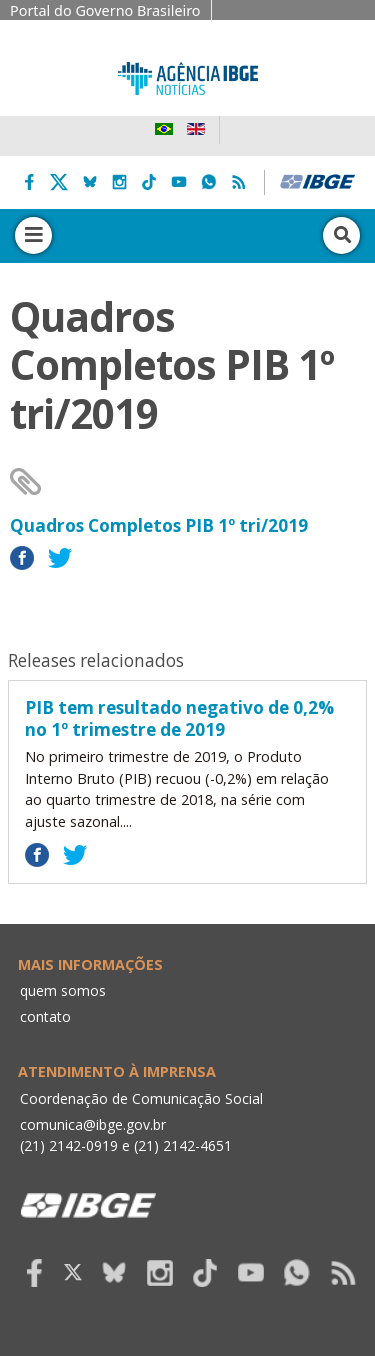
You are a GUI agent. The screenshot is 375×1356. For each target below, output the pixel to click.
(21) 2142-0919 (69, 1145)
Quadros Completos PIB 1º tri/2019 (159, 525)
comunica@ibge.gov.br (93, 1124)
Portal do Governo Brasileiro (105, 10)
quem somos (63, 990)
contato (45, 1016)
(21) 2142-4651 (183, 1145)
